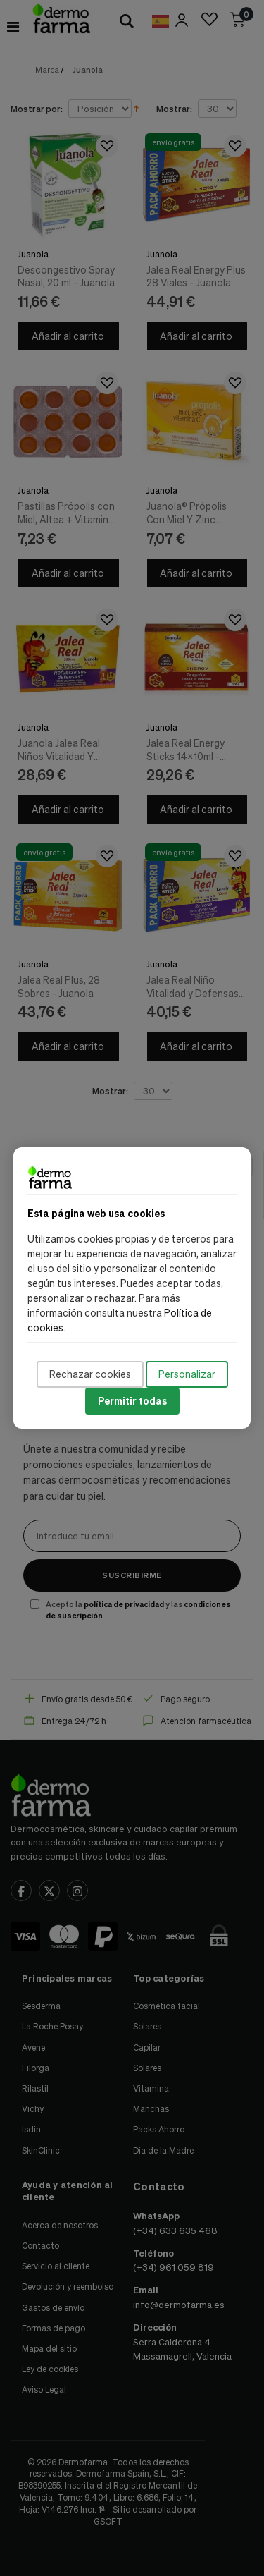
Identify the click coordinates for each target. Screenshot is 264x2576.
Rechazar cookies (90, 1374)
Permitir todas (132, 1401)
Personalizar (186, 1374)
